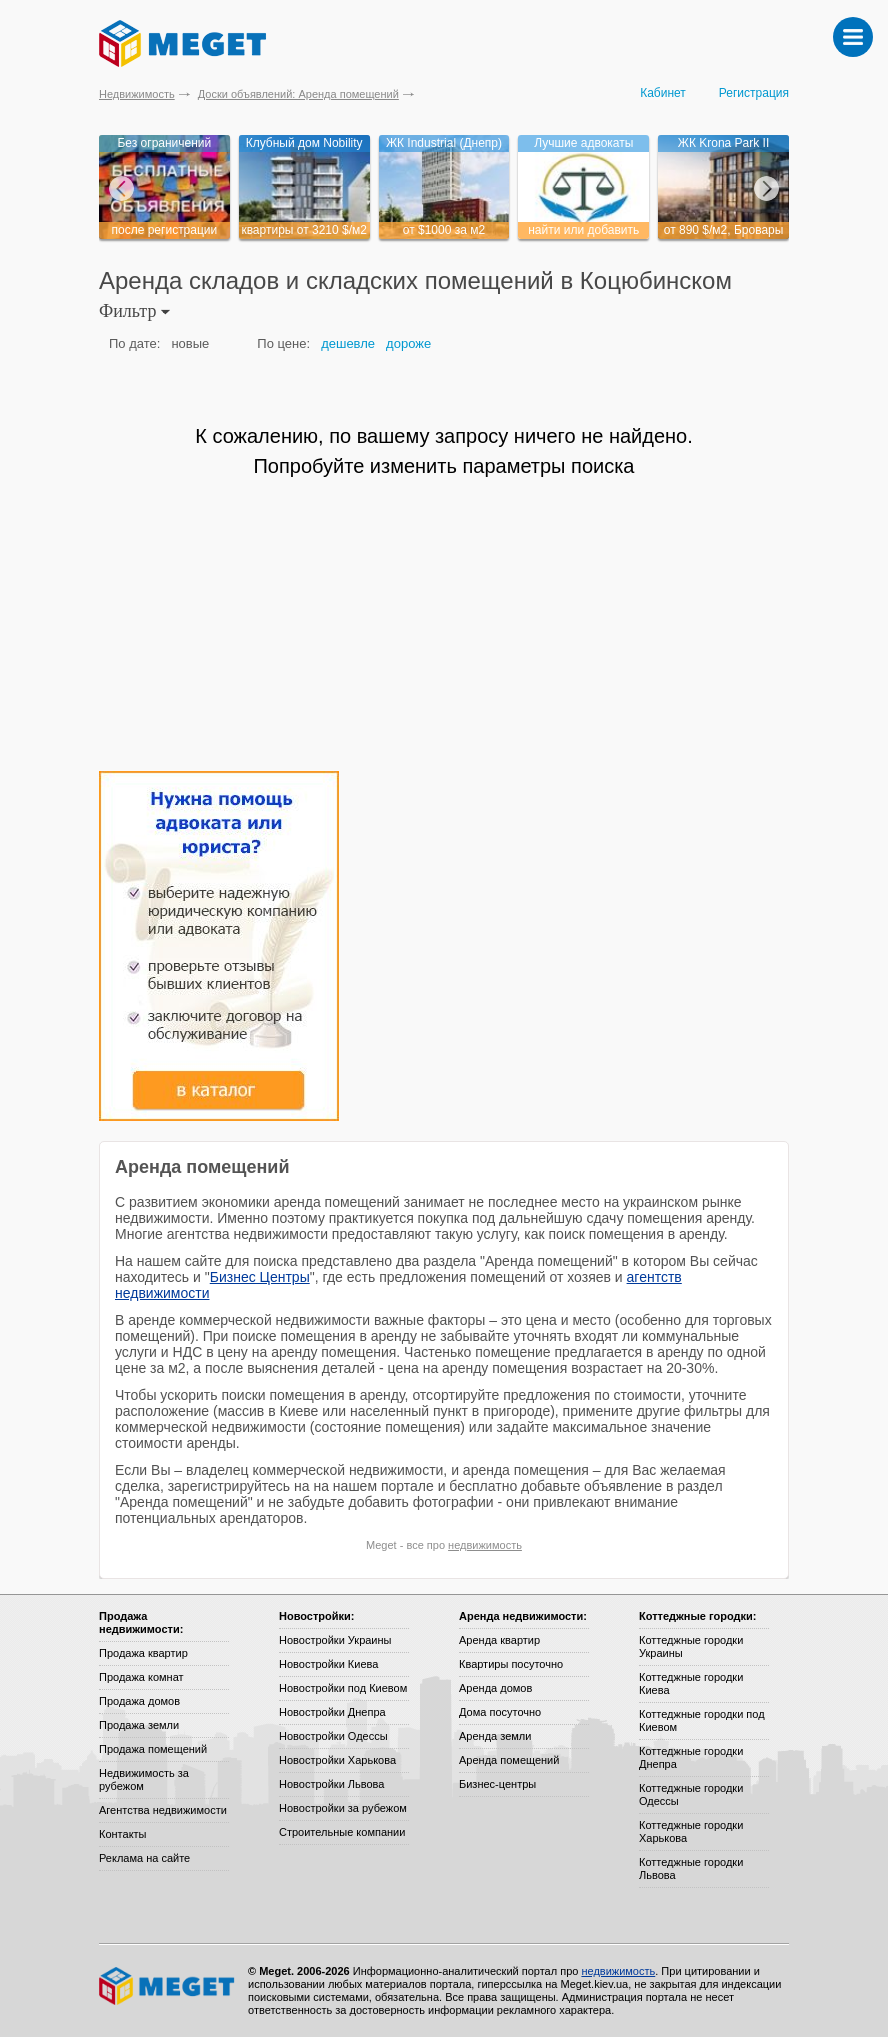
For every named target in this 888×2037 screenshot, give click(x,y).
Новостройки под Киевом (343, 1688)
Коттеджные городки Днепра (691, 1757)
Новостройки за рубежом (343, 1808)
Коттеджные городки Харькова (691, 1831)
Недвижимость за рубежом (144, 1779)
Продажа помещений (153, 1749)
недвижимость (485, 1545)
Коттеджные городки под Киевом (702, 1720)
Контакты (123, 1834)
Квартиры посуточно (511, 1664)
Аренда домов (495, 1688)
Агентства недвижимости (163, 1810)
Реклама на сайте (144, 1858)
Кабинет (663, 93)
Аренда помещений (509, 1760)
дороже (408, 343)
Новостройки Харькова (337, 1760)
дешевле (348, 343)
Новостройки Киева (328, 1664)
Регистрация (754, 93)
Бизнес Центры (260, 1277)
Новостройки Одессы (333, 1736)
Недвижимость (137, 94)
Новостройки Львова (331, 1784)
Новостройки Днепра (332, 1712)
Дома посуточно (500, 1712)
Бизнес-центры (497, 1784)
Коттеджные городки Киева (691, 1683)
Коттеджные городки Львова (691, 1868)
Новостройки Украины (335, 1640)
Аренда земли (495, 1736)
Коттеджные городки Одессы (691, 1794)
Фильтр (134, 311)
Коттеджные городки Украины (691, 1646)
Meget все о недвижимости (168, 1986)
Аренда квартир (499, 1640)
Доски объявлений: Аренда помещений (298, 94)
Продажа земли (139, 1725)
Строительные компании (342, 1832)
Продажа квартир (143, 1653)
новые (190, 343)
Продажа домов (139, 1701)
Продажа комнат (141, 1677)
